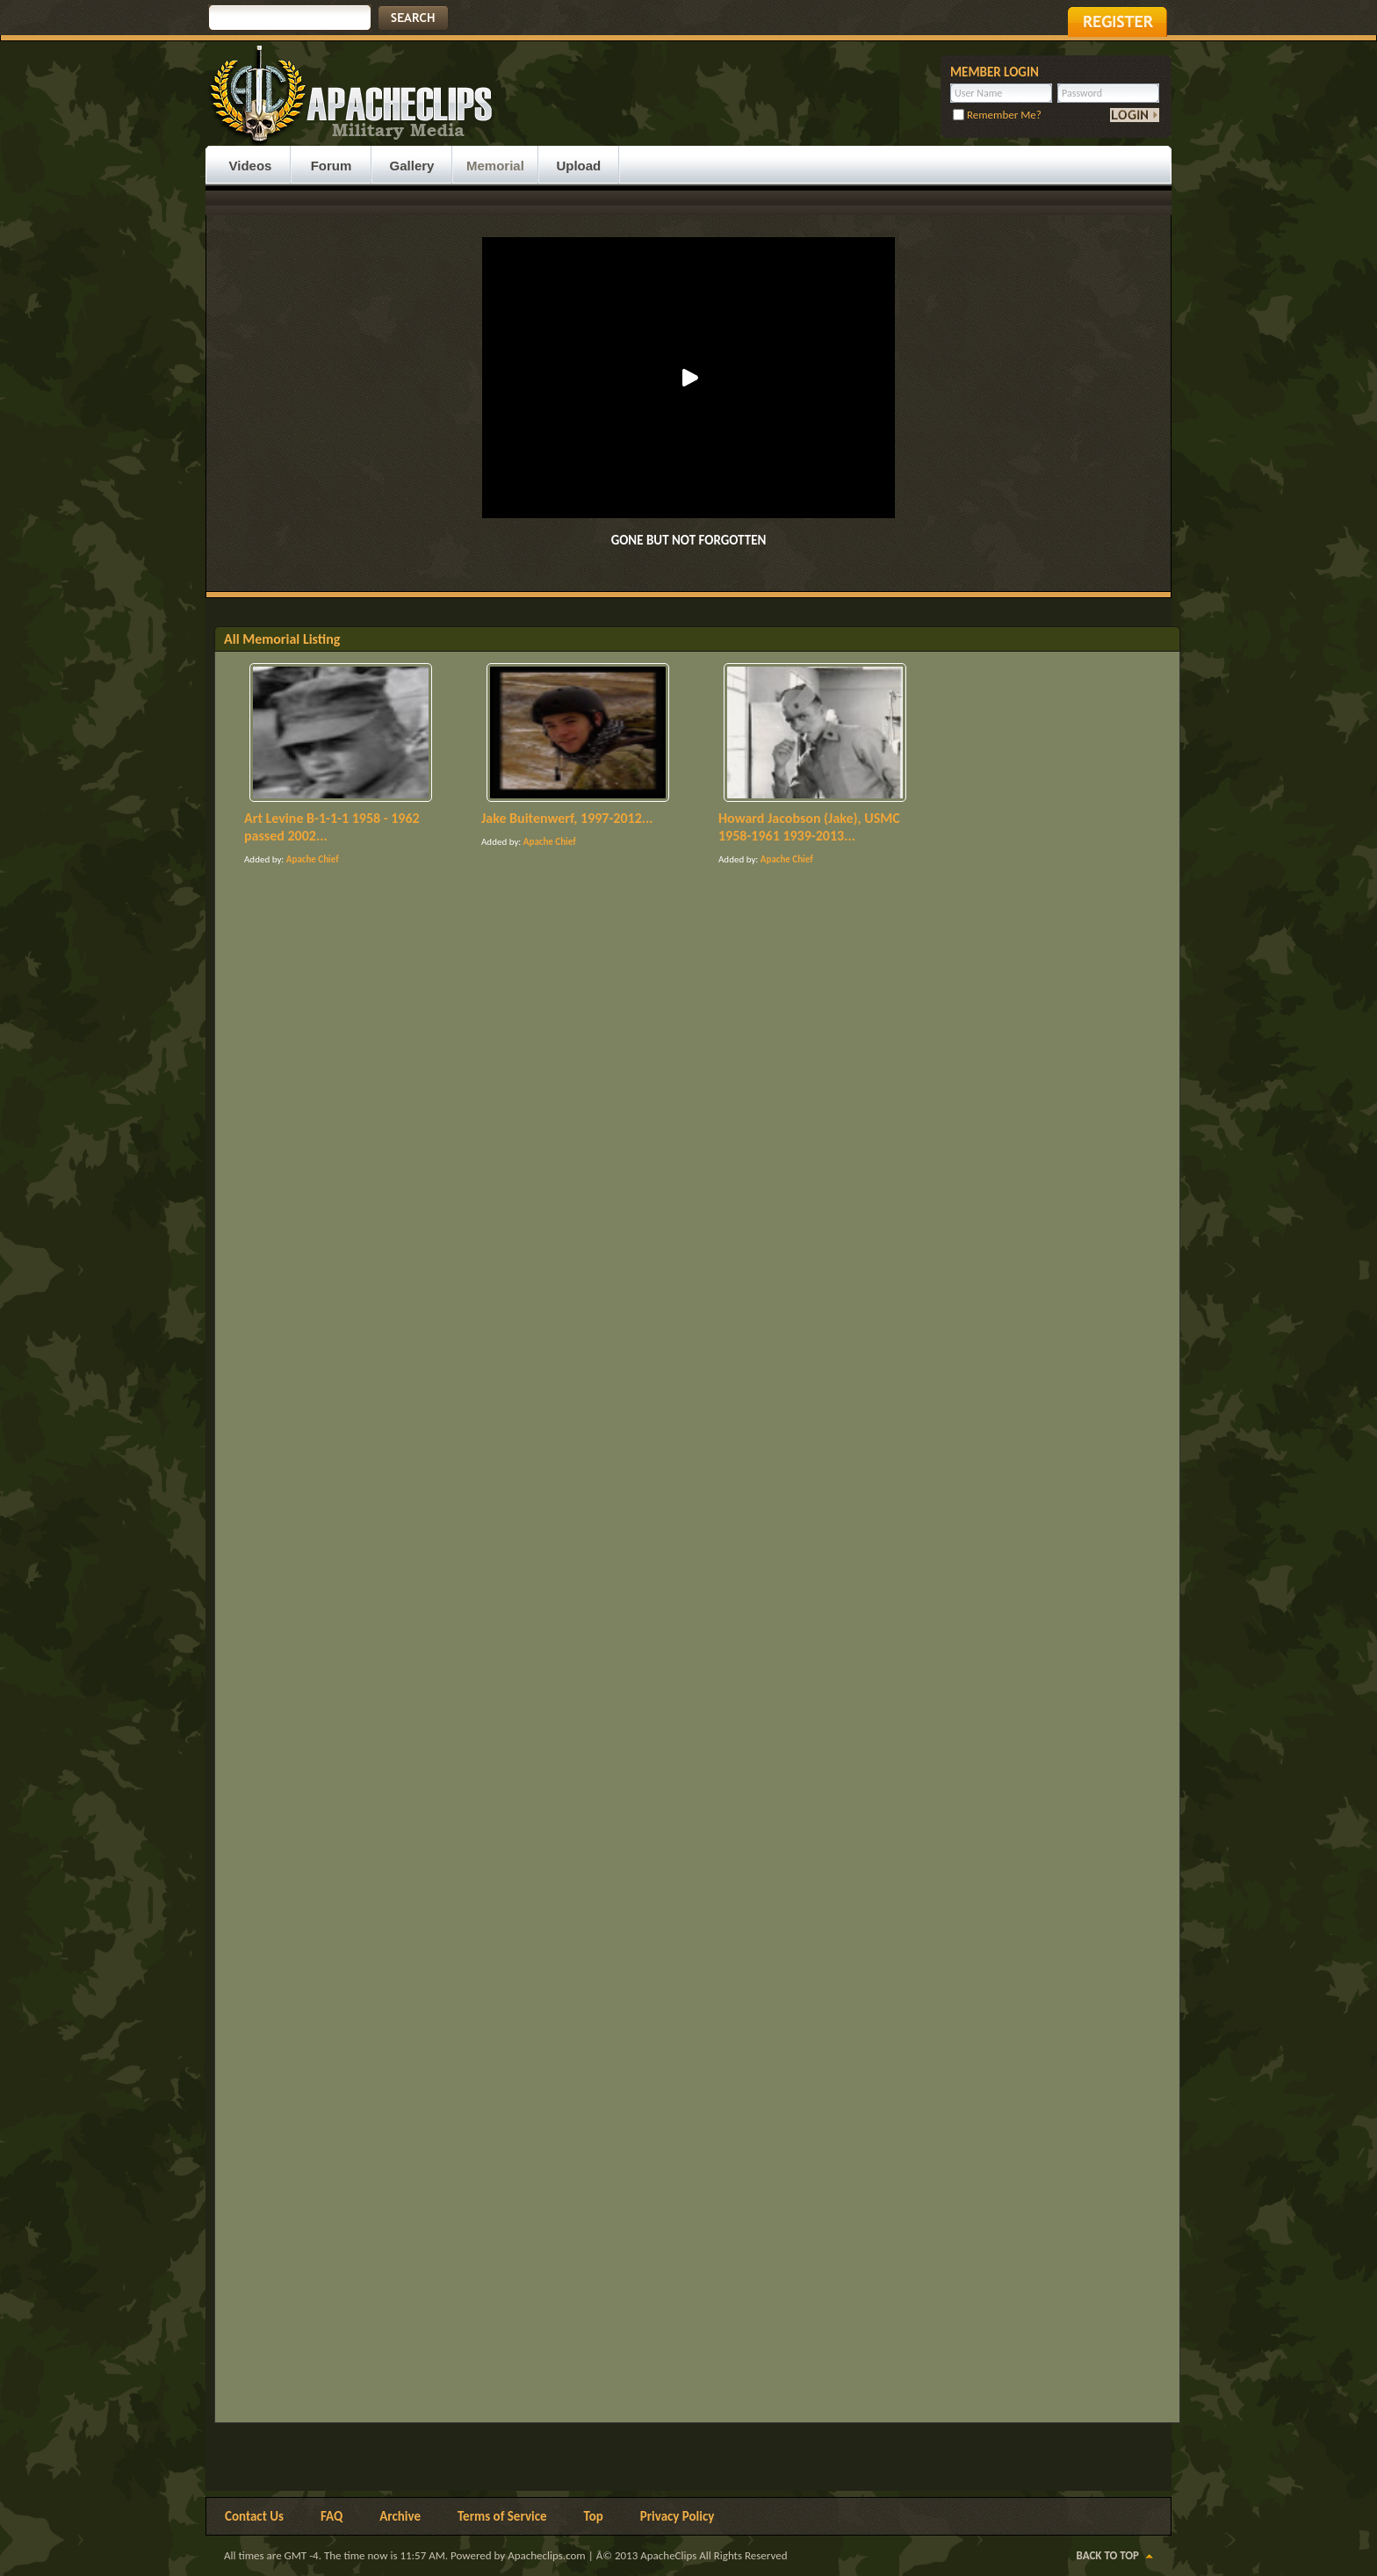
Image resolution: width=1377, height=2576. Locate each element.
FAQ (331, 2516)
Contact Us (254, 2516)
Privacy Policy (677, 2516)
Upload (578, 165)
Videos (250, 165)
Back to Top (1108, 2555)
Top (593, 2516)
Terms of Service (502, 2516)
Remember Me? (997, 114)
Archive (400, 2516)
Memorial (495, 165)
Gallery (412, 165)
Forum (331, 165)
